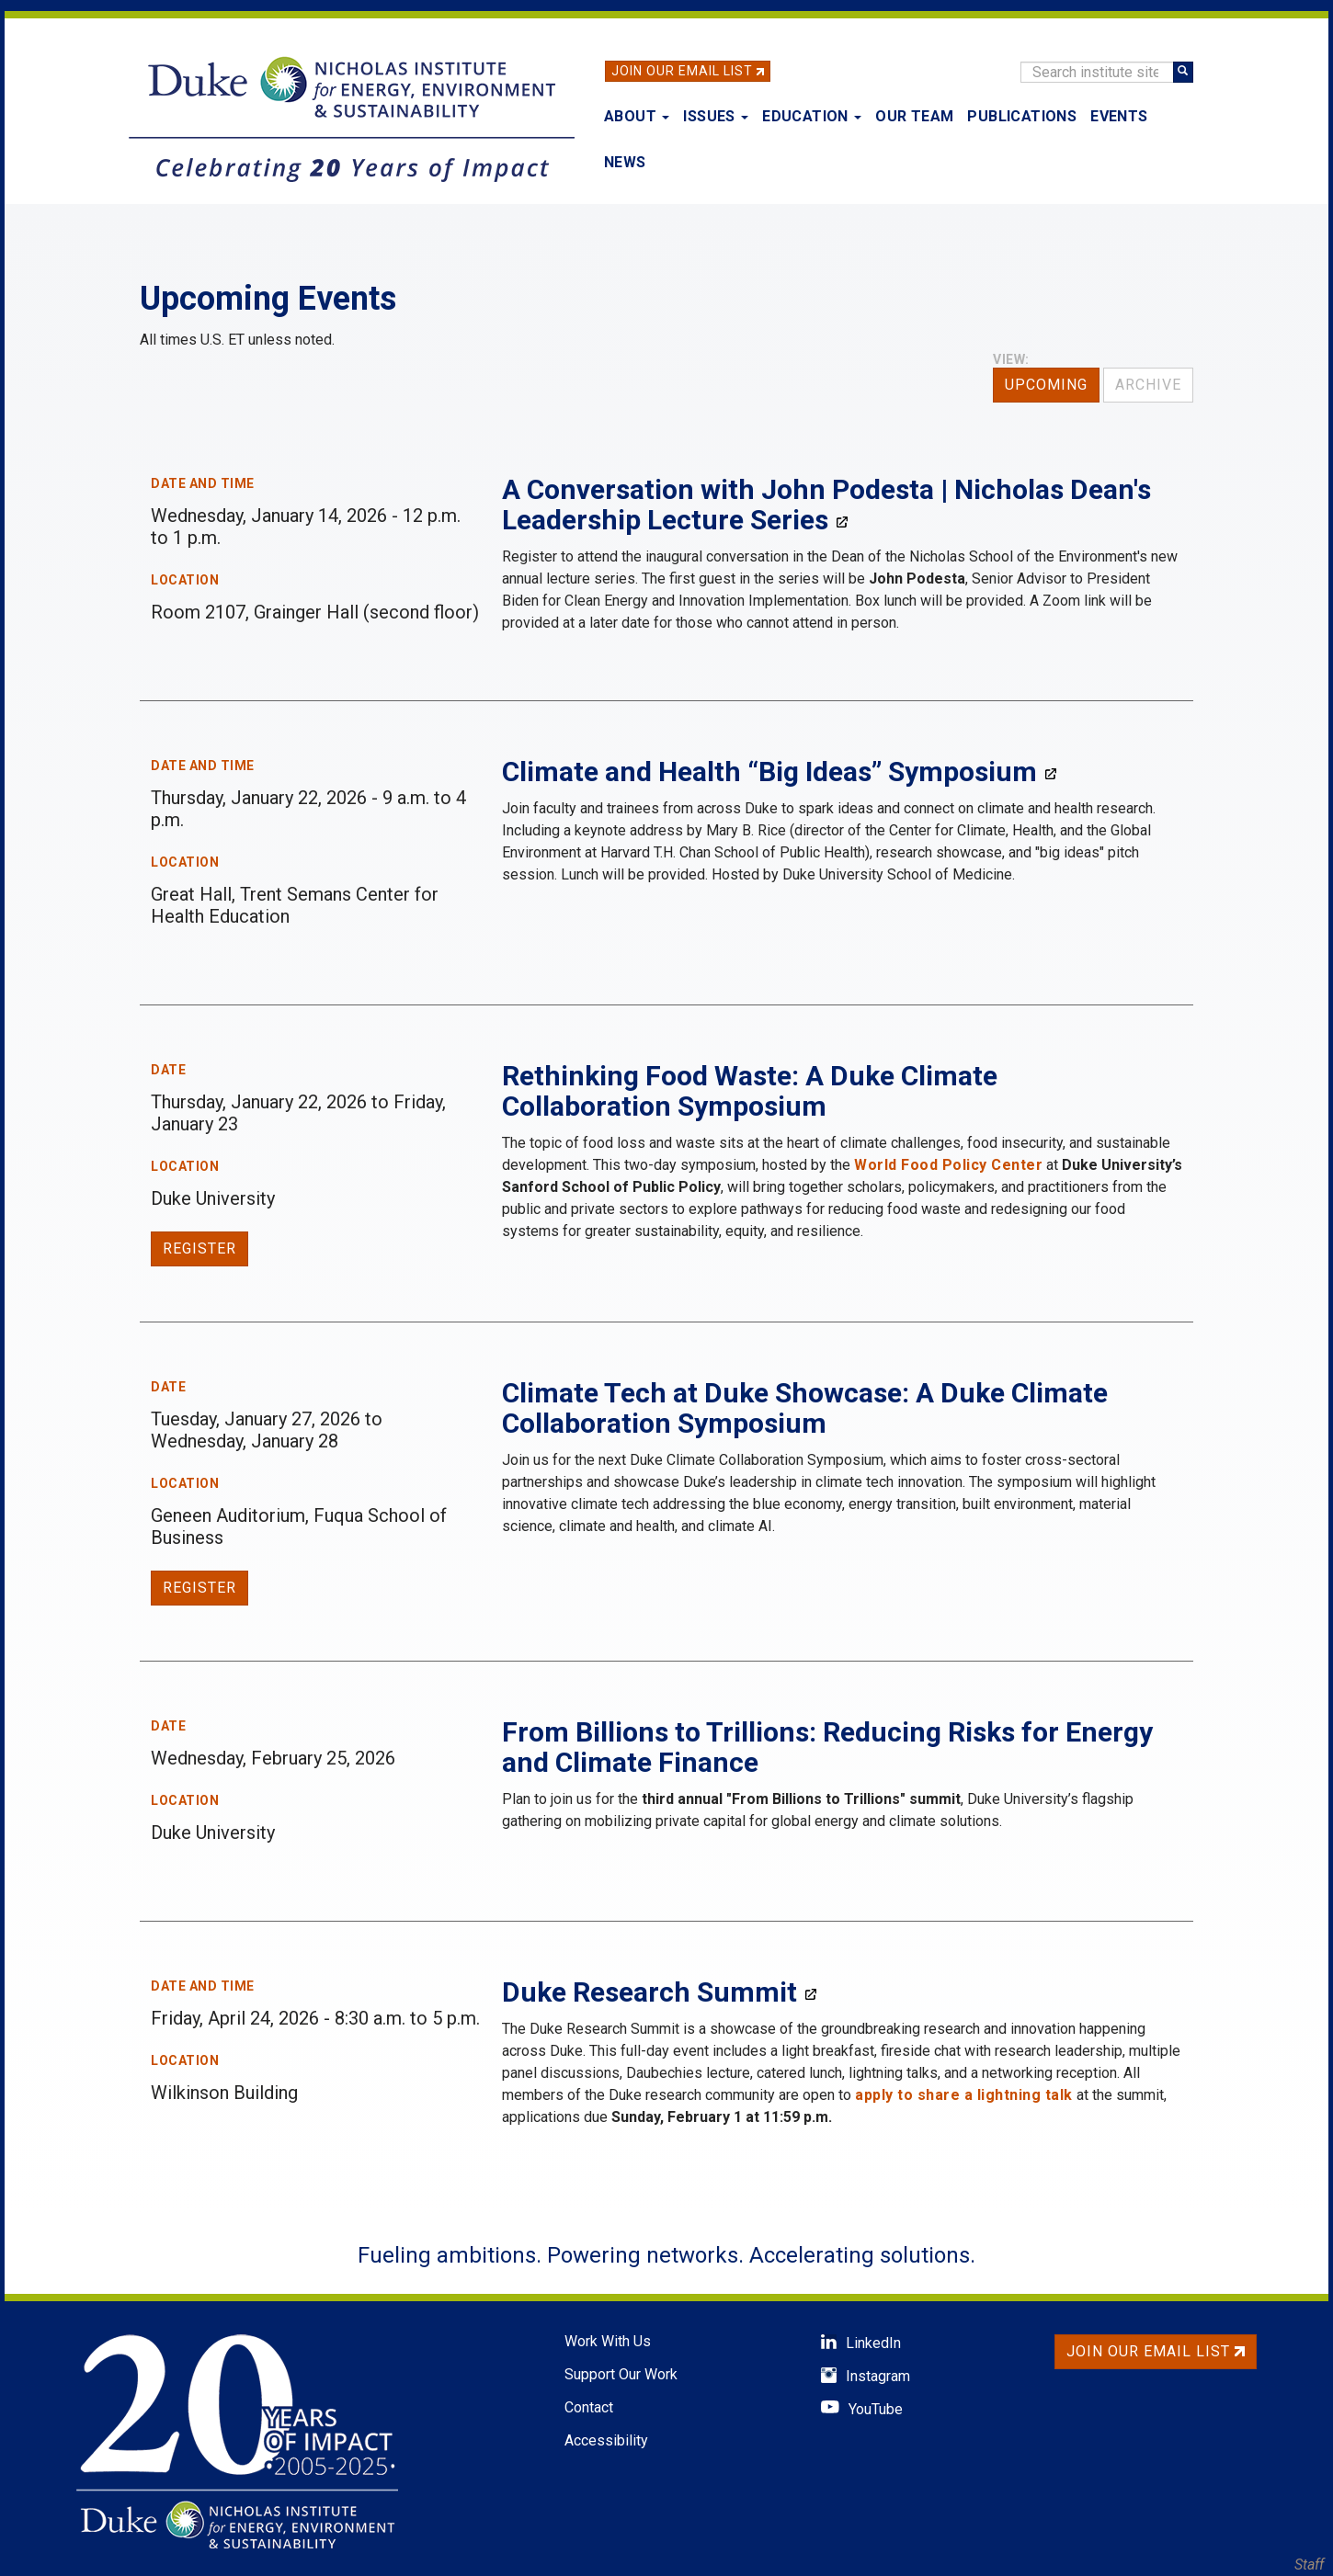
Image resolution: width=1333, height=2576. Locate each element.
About (636, 116)
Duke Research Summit (649, 1992)
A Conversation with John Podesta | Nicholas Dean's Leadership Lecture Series (826, 504)
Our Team (914, 116)
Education (811, 116)
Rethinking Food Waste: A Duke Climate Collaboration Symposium (749, 1091)
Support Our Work (621, 2374)
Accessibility (606, 2440)
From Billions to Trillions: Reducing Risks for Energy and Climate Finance (827, 1747)
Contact (588, 2407)
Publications (1022, 116)
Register (199, 1248)
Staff (1309, 2564)
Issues (715, 116)
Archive (1148, 384)
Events (1118, 116)
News (625, 162)
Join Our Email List (682, 70)
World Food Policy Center (948, 1165)
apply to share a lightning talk (964, 2095)
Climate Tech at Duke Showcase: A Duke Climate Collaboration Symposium (805, 1408)
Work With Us (607, 2341)
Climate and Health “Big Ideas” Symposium (769, 771)
